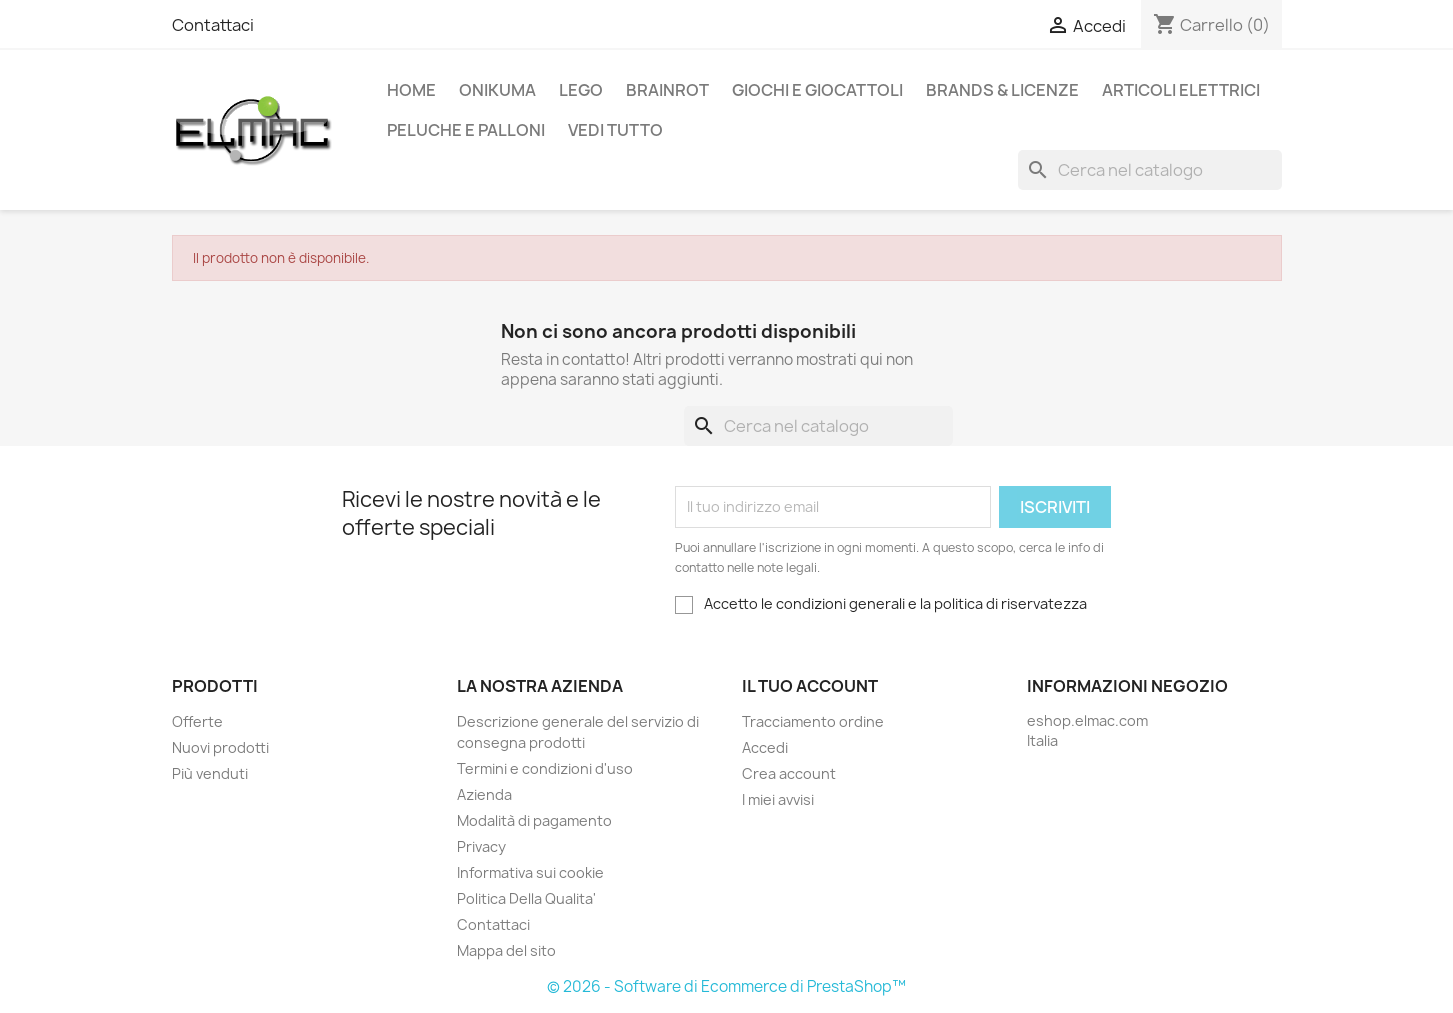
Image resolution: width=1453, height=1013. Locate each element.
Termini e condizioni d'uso (545, 768)
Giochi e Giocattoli (817, 90)
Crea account (789, 773)
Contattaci (213, 25)
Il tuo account (810, 686)
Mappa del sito (506, 950)
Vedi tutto (615, 130)
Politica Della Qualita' (526, 898)
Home (411, 90)
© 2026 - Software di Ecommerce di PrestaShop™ (726, 986)
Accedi (765, 747)
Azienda (484, 794)
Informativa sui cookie (530, 872)
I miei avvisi (778, 799)
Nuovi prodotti (220, 747)
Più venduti (210, 773)
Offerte (197, 721)
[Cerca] (1150, 170)
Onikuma (497, 90)
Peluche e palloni (466, 130)
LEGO (581, 90)
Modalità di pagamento (534, 820)
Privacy (481, 846)
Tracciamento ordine (813, 721)
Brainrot (667, 90)
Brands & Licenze (1002, 90)
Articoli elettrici (1181, 90)
